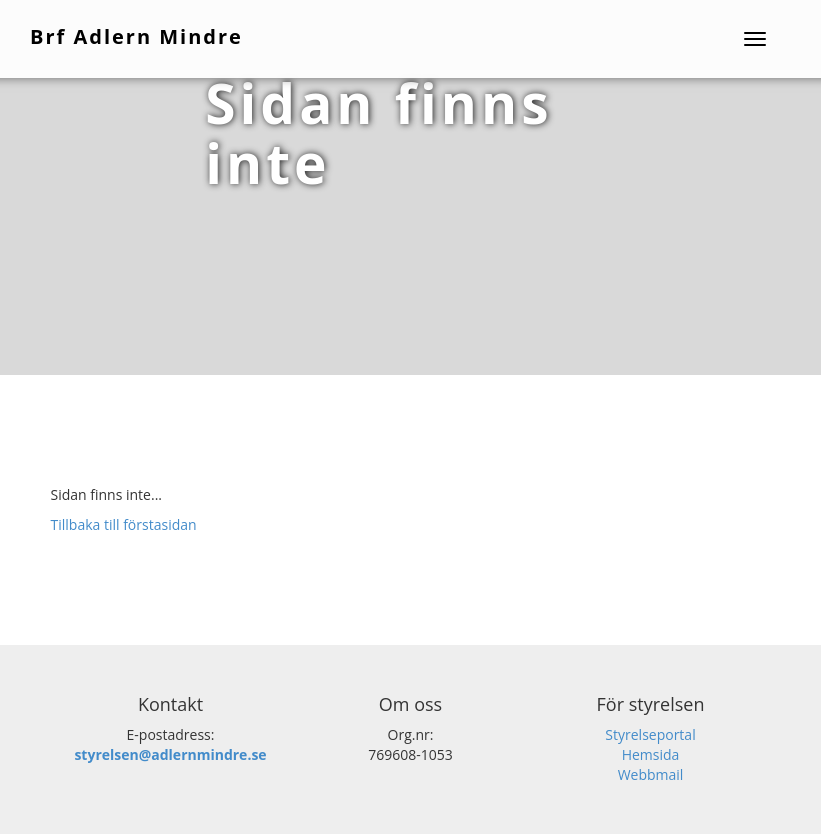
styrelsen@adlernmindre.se (170, 754)
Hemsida (651, 754)
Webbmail (651, 774)
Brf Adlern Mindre (136, 36)
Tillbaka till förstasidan (124, 524)
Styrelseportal (650, 734)
